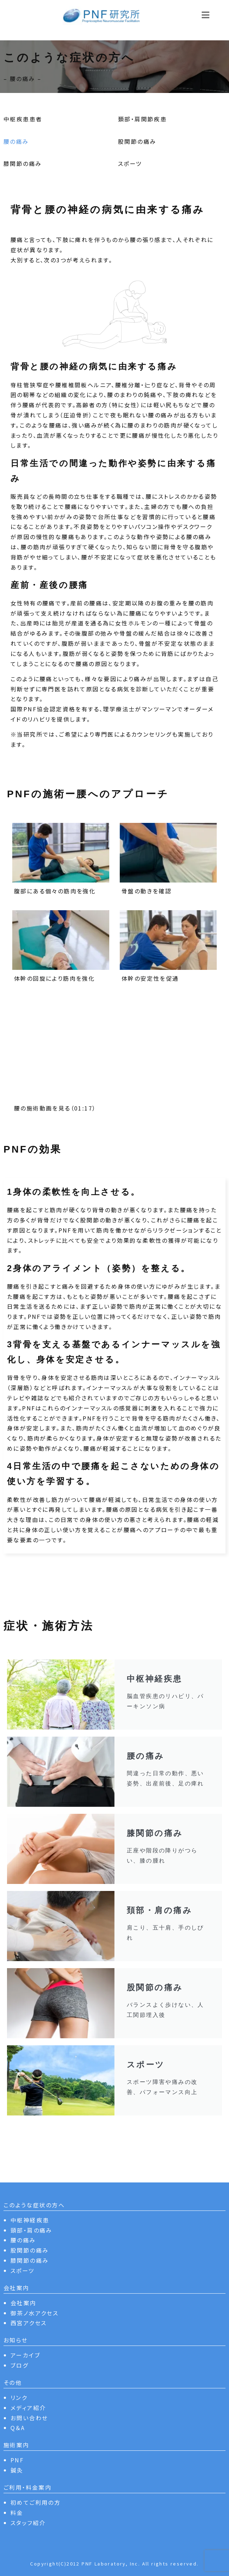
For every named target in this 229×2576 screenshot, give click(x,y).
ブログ (19, 2365)
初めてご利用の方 (36, 2502)
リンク (19, 2397)
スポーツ (130, 163)
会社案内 (23, 2303)
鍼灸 (17, 2470)
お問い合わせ (29, 2418)
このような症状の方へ (34, 2205)
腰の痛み (16, 141)
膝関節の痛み (23, 163)
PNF (17, 2460)
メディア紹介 (28, 2407)
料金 (17, 2512)
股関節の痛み (137, 141)
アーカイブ (25, 2355)
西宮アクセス (29, 2323)
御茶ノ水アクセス (34, 2313)
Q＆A (18, 2427)
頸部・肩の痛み (32, 2230)
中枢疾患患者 (23, 119)
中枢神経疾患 (30, 2220)
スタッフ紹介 (28, 2522)
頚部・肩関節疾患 (142, 119)
